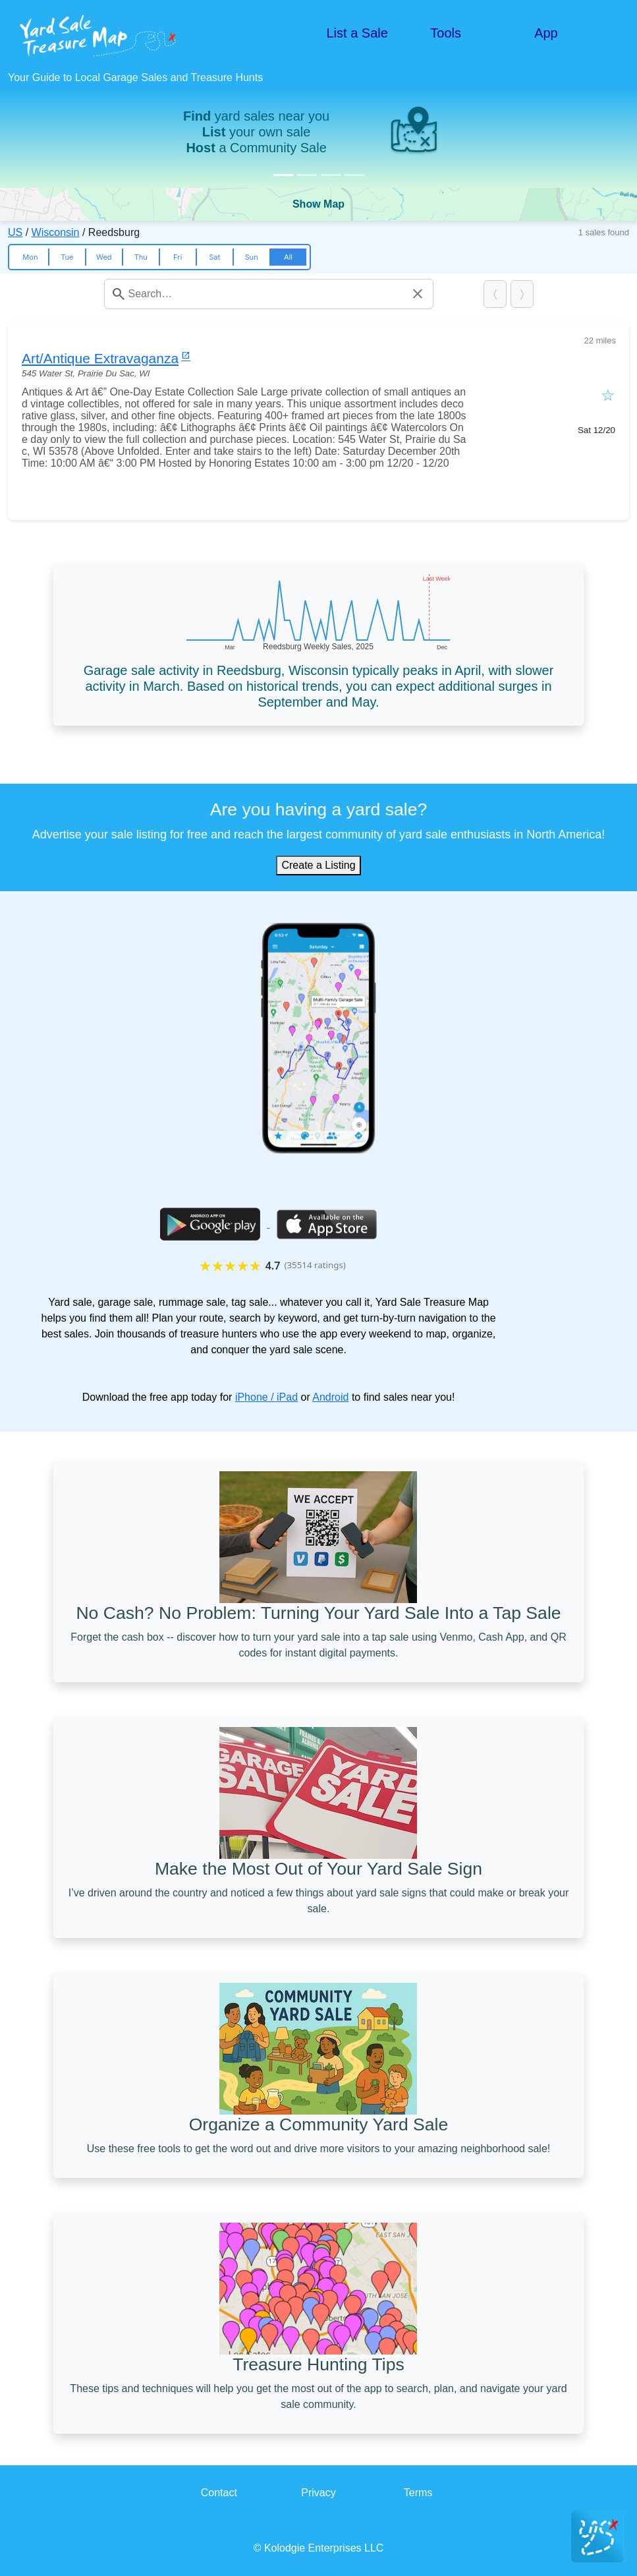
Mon (30, 257)
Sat (214, 257)
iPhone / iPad (266, 1397)
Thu (141, 257)
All (288, 257)
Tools (445, 33)
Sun (251, 257)
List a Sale (357, 33)
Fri (177, 257)
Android (330, 1397)
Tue (67, 257)
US (15, 232)
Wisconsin (56, 232)
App (546, 33)
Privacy (318, 2492)
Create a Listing (318, 865)
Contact (219, 2492)
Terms (418, 2492)
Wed (104, 257)
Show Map (318, 204)
